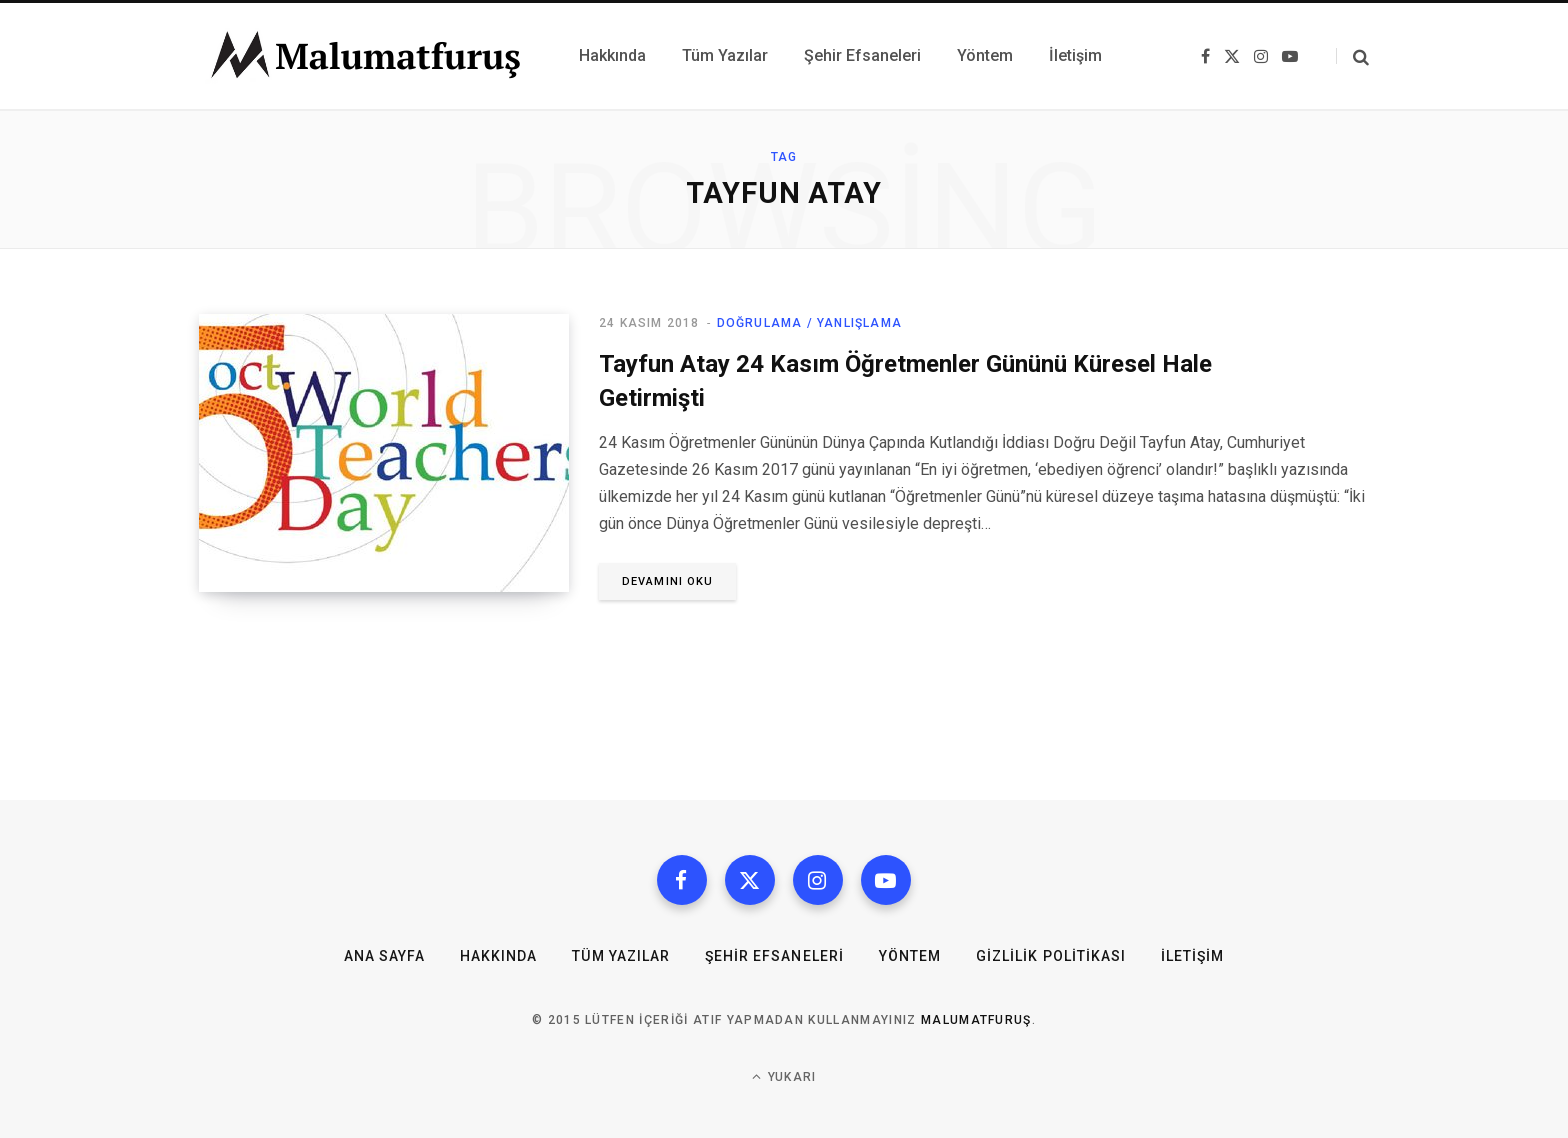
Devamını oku (667, 581)
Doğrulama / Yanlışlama (809, 323)
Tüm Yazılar (621, 956)
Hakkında (498, 956)
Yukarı (784, 1076)
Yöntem (910, 956)
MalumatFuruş (976, 1020)
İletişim (1192, 956)
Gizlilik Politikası (1051, 956)
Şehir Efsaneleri (774, 956)
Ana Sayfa (384, 956)
